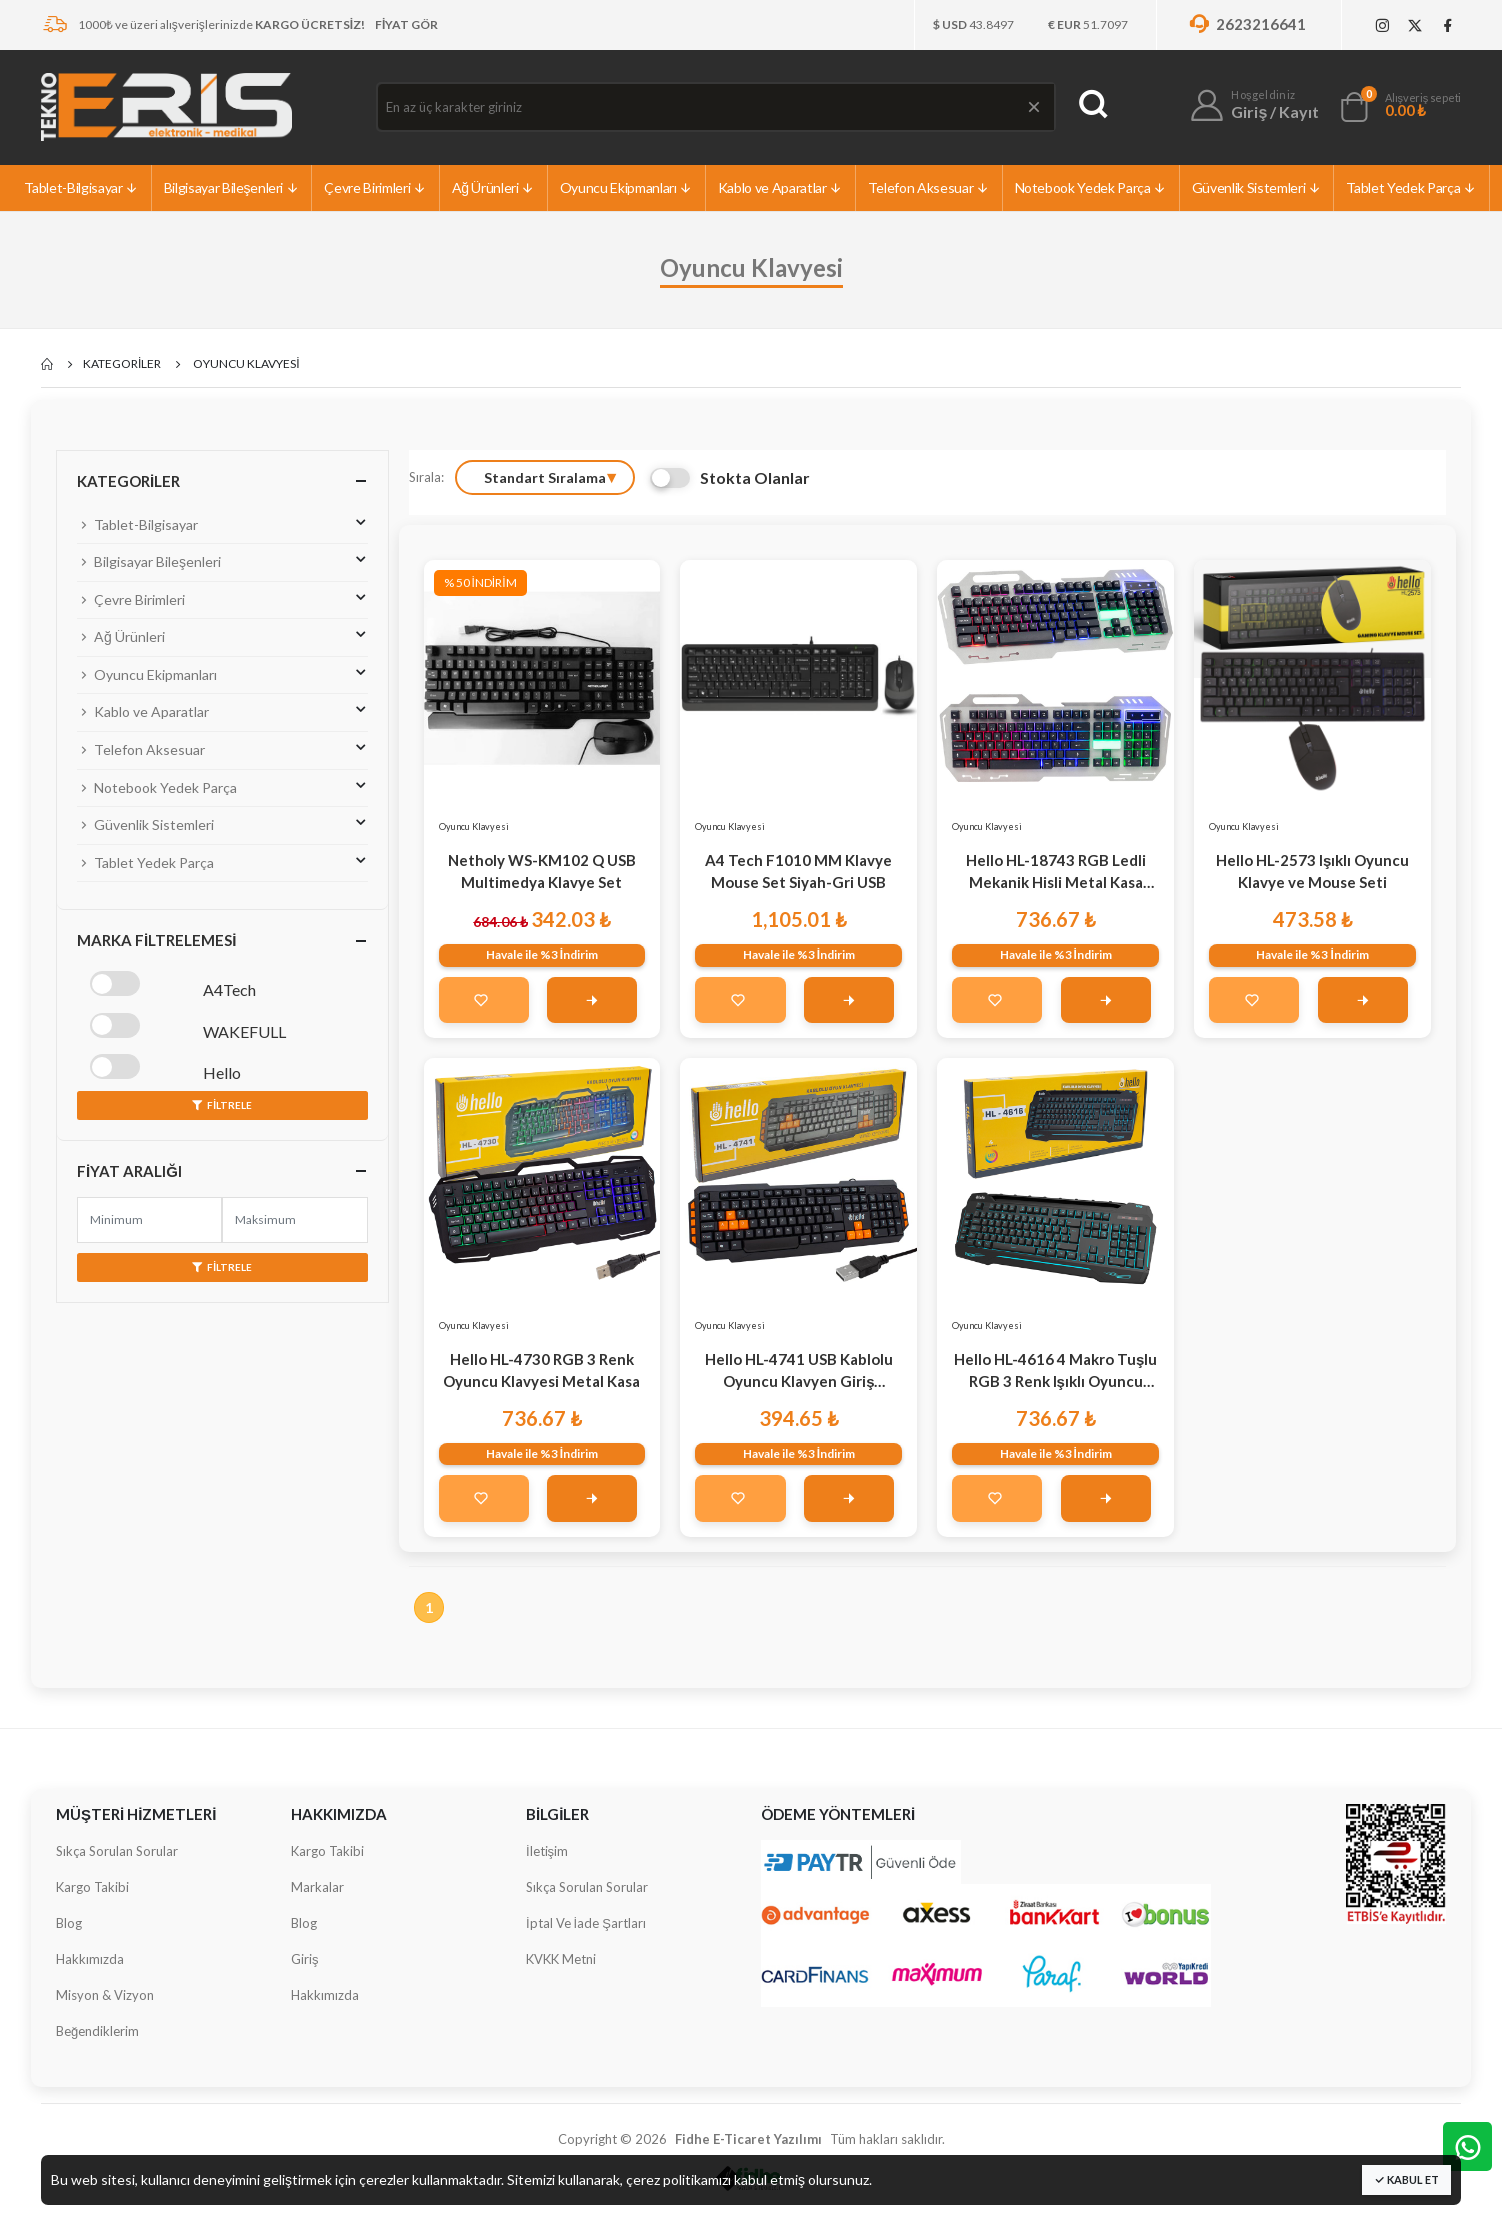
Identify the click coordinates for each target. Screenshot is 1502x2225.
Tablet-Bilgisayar (81, 187)
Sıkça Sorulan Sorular (117, 1851)
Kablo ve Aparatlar (780, 187)
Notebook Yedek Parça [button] (222, 786)
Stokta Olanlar (730, 478)
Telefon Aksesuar (929, 187)
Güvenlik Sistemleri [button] (222, 823)
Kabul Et (1406, 2179)
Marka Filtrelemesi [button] (156, 940)
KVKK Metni (561, 1959)
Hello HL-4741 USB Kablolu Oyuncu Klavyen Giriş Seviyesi (799, 1371)
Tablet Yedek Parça (1411, 187)
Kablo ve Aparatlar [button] (222, 710)
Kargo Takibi (92, 1887)
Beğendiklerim (97, 2031)
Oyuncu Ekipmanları (626, 187)
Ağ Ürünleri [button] (222, 635)
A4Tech (229, 989)
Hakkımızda (90, 1959)
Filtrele (222, 1105)
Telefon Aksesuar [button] (222, 748)
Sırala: (426, 477)
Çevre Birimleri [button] (222, 598)
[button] (1354, 111)
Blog (69, 1923)
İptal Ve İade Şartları (586, 1923)
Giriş (305, 1959)
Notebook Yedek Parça (1091, 187)
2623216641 (1246, 24)
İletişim (547, 1851)
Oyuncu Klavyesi (474, 826)
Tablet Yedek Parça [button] (222, 861)
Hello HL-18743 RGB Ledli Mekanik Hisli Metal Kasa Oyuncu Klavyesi (1056, 872)
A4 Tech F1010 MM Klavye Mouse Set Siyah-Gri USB (798, 871)
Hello (222, 1072)
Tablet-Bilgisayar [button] (222, 523)
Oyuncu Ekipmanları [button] (222, 673)
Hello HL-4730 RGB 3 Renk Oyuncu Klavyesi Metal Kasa (541, 1370)
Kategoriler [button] (128, 481)
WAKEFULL (244, 1031)
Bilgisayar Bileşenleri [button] (222, 560)
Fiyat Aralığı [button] (129, 1171)
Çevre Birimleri (375, 187)
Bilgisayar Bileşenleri (232, 187)
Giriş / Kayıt (1275, 111)
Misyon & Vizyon (105, 1995)
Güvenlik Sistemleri (1257, 187)
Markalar (317, 1887)
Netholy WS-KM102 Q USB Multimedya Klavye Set (542, 871)
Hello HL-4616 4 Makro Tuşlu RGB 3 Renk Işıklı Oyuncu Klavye (1055, 1371)
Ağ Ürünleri (493, 187)
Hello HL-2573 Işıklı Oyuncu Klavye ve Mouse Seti (1312, 871)
